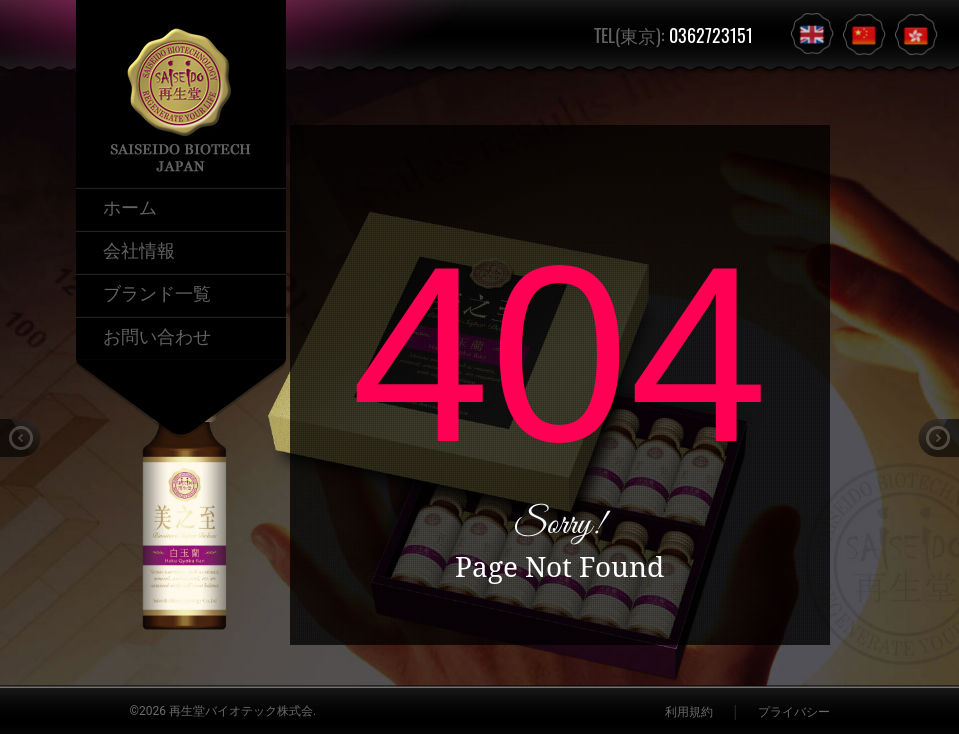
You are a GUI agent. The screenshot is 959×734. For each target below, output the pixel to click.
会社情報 (139, 249)
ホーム (130, 206)
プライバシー (794, 712)
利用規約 (689, 712)
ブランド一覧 (157, 292)
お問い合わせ (157, 335)
